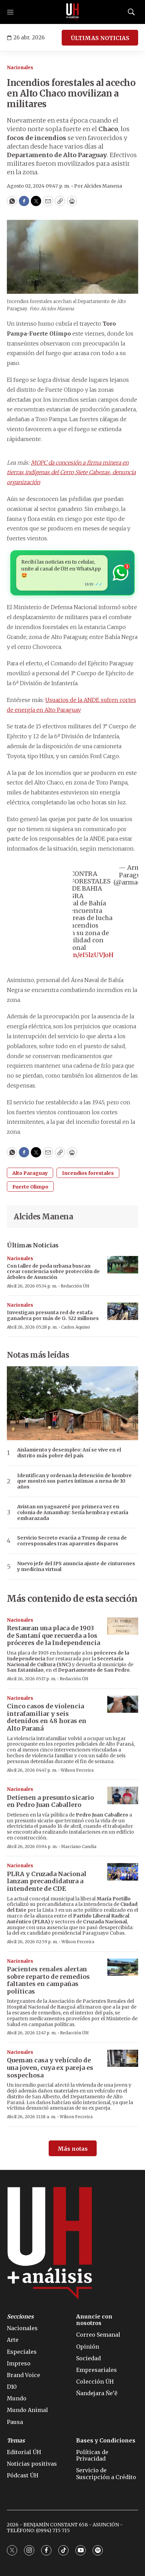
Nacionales (20, 68)
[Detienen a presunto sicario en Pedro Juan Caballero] (122, 1795)
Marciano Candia (78, 1846)
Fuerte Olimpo (30, 1187)
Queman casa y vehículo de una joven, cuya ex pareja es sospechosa (50, 2067)
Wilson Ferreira (77, 1770)
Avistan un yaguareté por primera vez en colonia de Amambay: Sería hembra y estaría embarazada (72, 1512)
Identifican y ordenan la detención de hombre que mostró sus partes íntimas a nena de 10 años (74, 1481)
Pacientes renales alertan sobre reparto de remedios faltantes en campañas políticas (48, 1980)
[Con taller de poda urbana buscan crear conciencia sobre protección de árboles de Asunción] (122, 1264)
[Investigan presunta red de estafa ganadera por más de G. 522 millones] (122, 1311)
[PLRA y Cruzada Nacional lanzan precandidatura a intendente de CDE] (122, 1872)
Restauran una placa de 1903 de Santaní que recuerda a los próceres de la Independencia (53, 1635)
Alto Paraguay (30, 1173)
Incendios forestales (88, 1173)
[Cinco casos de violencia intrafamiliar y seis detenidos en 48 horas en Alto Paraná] (122, 1704)
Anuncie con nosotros (94, 2319)
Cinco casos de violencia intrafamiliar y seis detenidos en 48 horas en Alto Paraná (46, 1717)
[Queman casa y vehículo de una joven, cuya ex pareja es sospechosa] (122, 2058)
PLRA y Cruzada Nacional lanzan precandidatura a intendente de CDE (46, 1881)
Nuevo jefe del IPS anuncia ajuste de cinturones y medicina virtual (76, 1566)
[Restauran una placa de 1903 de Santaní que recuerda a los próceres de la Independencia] (122, 1626)
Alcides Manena (43, 1216)
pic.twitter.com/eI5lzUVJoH (72, 955)
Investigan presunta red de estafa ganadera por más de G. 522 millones (53, 1315)
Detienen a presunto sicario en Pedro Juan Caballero (50, 1801)
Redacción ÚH (75, 1286)
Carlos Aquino (75, 1327)
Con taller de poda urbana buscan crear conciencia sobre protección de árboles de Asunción (53, 1272)
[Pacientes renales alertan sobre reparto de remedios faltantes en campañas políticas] (122, 1967)
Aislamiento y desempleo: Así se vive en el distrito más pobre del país (69, 1453)
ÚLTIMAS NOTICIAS (100, 38)
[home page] (72, 12)
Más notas (73, 2148)
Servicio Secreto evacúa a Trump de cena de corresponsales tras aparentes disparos (72, 1541)
